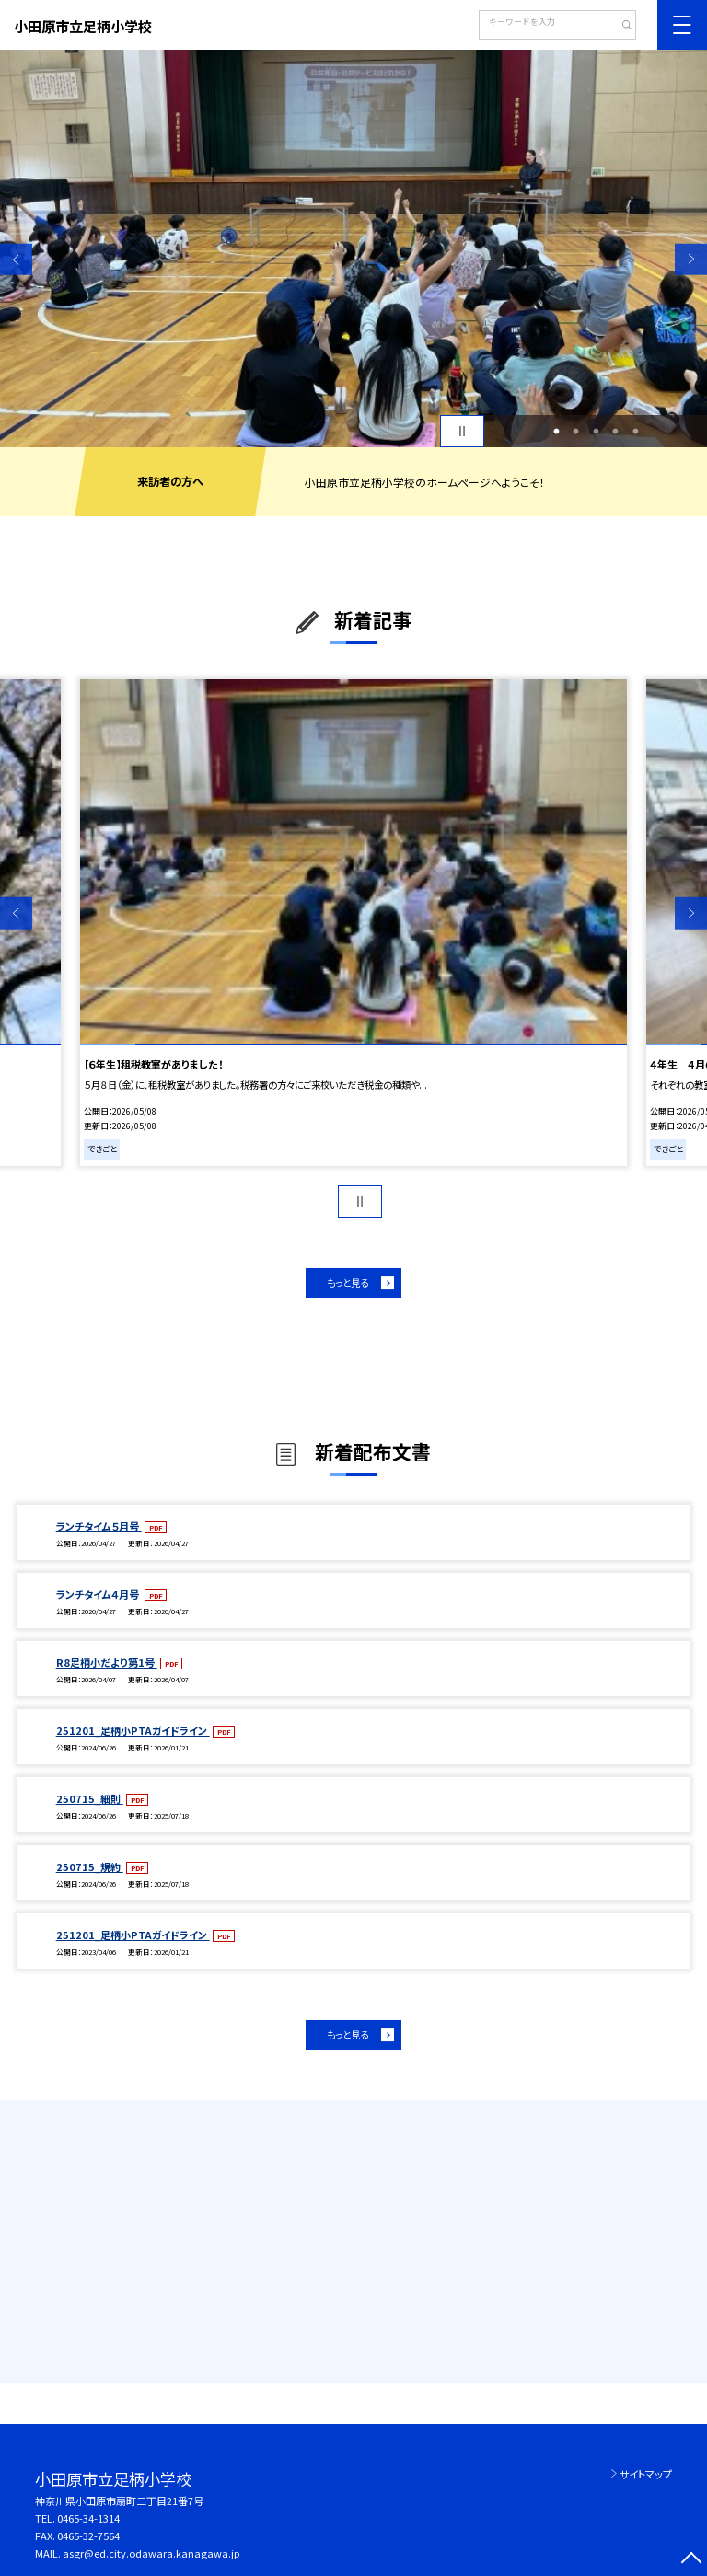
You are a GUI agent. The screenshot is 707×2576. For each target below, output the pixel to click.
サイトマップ (646, 2473)
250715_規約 (89, 1866)
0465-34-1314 (88, 2518)
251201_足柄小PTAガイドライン (133, 1730)
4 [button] (616, 431)
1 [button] (556, 431)
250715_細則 (89, 1798)
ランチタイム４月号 (99, 1594)
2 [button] (576, 431)
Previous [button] (16, 259)
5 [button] (635, 431)
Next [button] (691, 259)
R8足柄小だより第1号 (106, 1662)
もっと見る (347, 1282)
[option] (353, 248)
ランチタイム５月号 (99, 1526)
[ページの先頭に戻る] (691, 2560)
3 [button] (595, 431)
